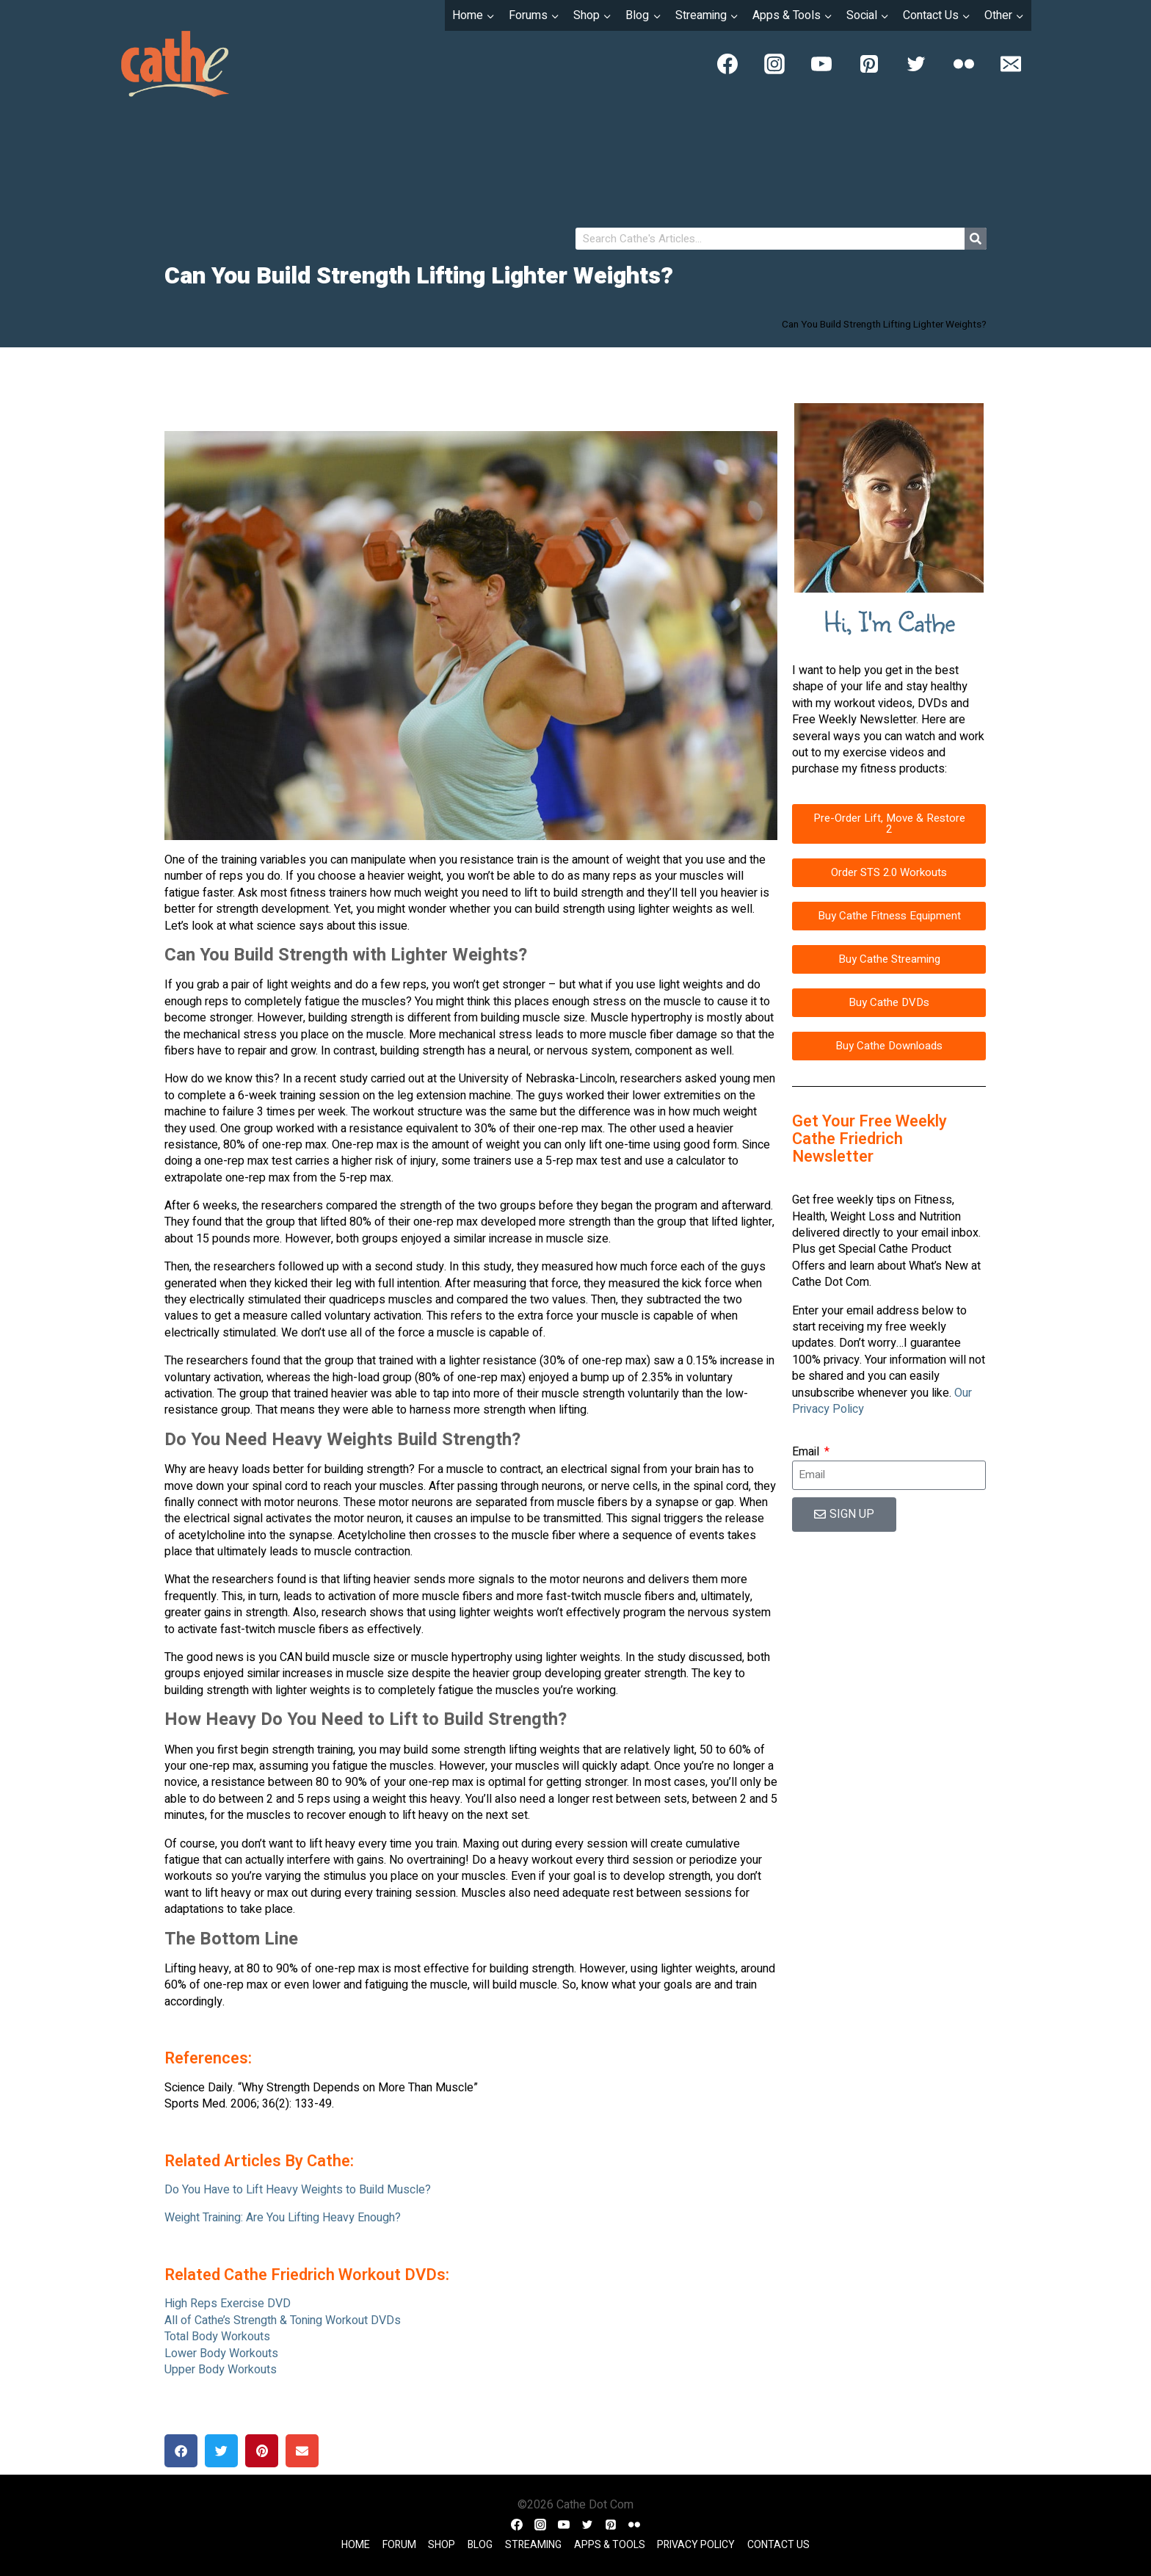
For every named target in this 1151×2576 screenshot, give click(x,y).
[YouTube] (821, 63)
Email (807, 1452)
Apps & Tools (609, 2545)
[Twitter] (916, 63)
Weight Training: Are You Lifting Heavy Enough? (282, 2217)
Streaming (533, 2545)
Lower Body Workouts (221, 2353)
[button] (180, 2450)
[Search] (976, 239)
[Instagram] (774, 63)
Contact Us (778, 2545)
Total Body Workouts (217, 2336)
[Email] (1010, 63)
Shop (441, 2545)
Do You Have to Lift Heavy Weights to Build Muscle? (297, 2190)
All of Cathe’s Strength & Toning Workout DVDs (282, 2320)
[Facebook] (727, 63)
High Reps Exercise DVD (227, 2303)
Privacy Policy (696, 2545)
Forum (399, 2545)
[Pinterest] (869, 63)
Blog (480, 2545)
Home (355, 2545)
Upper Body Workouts (220, 2369)
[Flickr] (963, 63)
